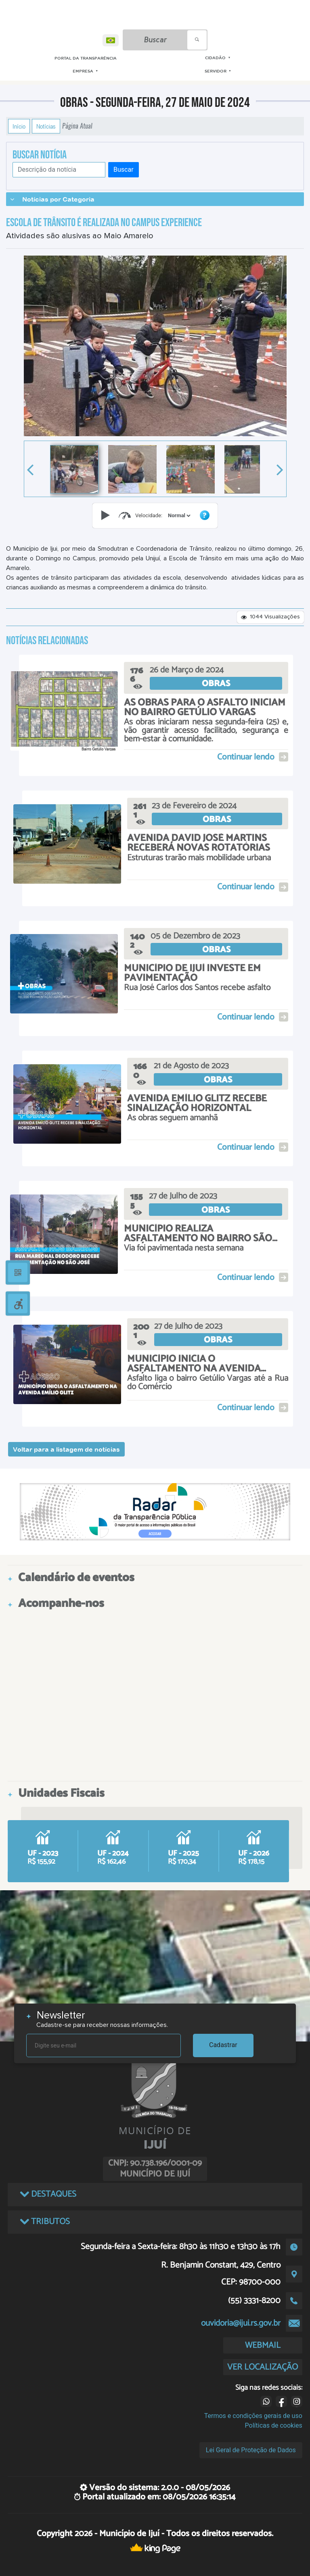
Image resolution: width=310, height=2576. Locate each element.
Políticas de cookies (273, 2425)
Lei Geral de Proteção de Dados (251, 2450)
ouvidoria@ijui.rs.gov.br (241, 2323)
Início (19, 126)
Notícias (46, 126)
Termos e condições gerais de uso (253, 2416)
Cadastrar (223, 2045)
